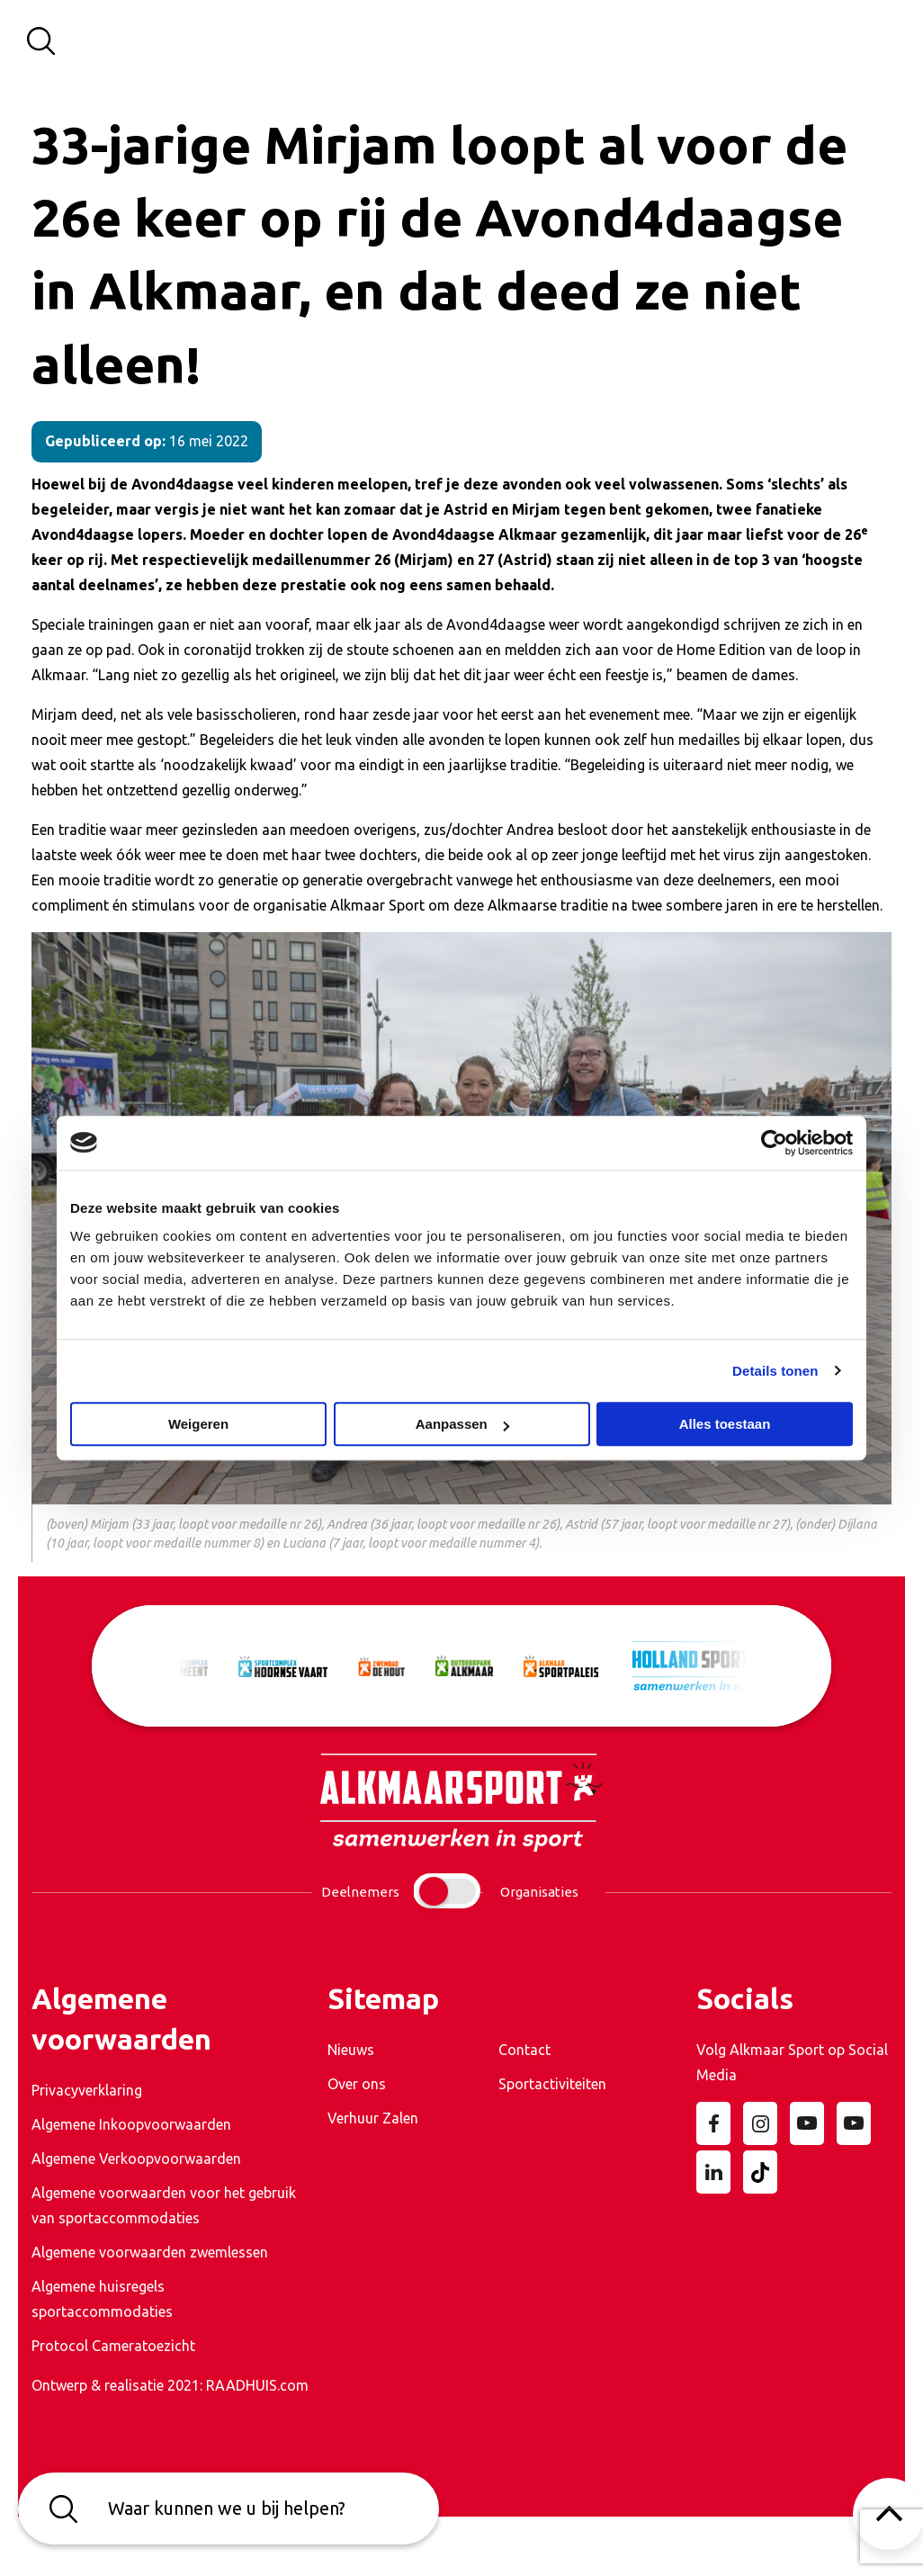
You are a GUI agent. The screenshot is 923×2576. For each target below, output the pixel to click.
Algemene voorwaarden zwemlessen (149, 2252)
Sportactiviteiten (552, 2084)
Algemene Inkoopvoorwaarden (131, 2124)
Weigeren (198, 1424)
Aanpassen (462, 1424)
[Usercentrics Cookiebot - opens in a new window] (774, 1142)
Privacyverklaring (86, 2090)
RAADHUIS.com (257, 2385)
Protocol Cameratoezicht (113, 2346)
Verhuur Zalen (372, 2118)
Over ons (356, 2084)
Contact (524, 2050)
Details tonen (775, 1370)
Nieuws (350, 2050)
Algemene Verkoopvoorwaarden (136, 2158)
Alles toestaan (725, 1424)
